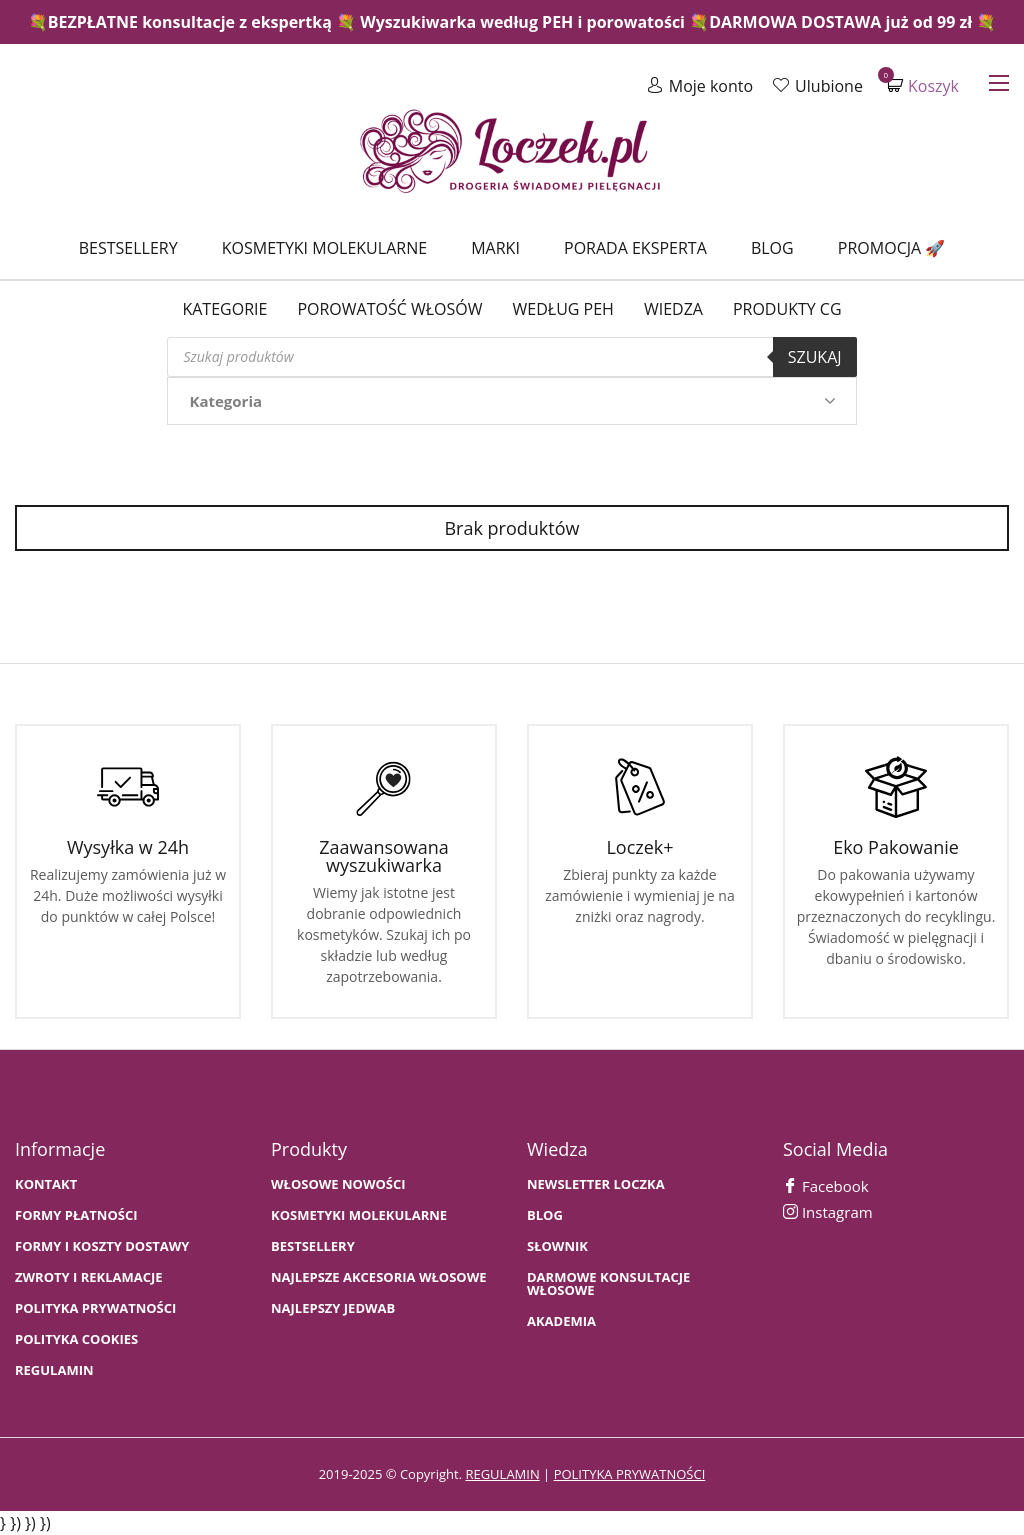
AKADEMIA (561, 1321)
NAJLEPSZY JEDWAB (333, 1308)
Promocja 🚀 (891, 248)
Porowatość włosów (389, 309)
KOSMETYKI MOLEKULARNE (359, 1215)
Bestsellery (128, 248)
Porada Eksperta (635, 248)
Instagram (828, 1212)
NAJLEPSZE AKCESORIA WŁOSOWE (379, 1277)
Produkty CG (787, 309)
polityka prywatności (630, 1474)
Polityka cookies (76, 1339)
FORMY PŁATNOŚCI (76, 1215)
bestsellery (313, 1246)
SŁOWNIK (557, 1246)
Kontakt (46, 1184)
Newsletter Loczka (596, 1184)
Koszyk (923, 85)
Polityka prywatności (95, 1308)
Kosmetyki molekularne (324, 248)
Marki (495, 248)
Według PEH (563, 309)
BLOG (545, 1215)
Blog (772, 248)
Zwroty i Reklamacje (89, 1277)
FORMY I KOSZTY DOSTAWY (102, 1246)
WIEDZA (673, 309)
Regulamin (54, 1370)
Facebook (826, 1186)
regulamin (502, 1474)
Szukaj (815, 357)
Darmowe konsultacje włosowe (608, 1284)
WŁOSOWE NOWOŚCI (338, 1184)
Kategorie (224, 309)
